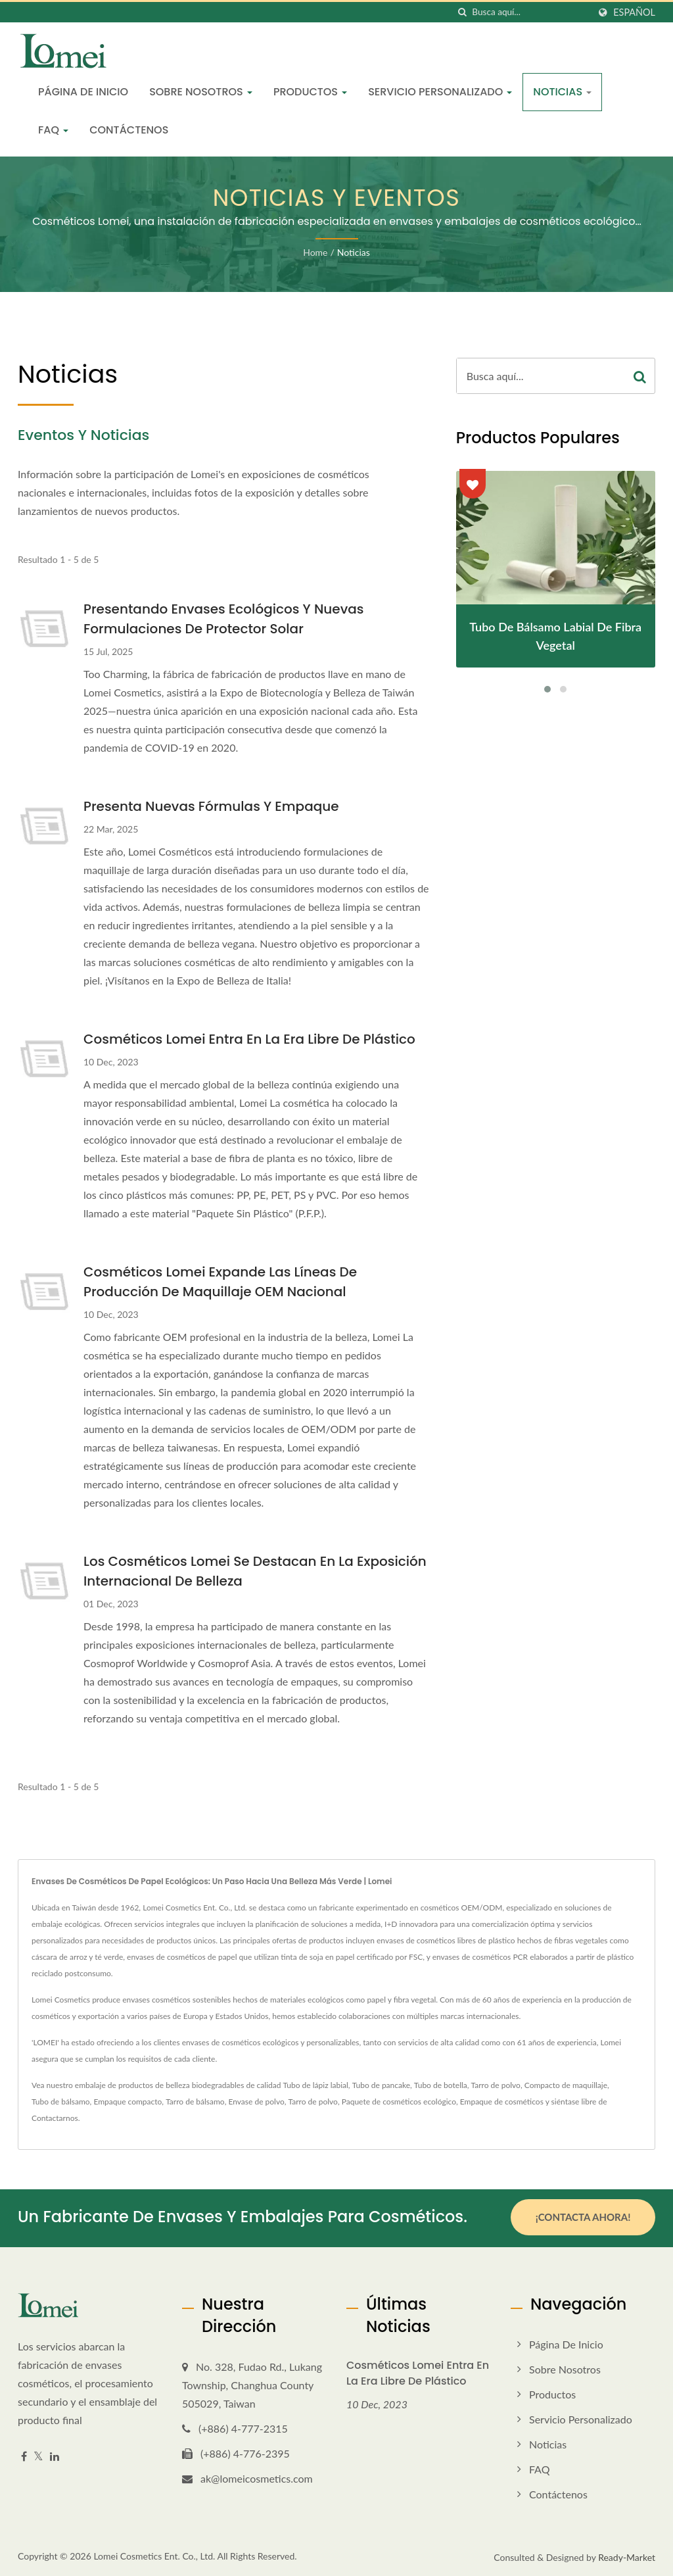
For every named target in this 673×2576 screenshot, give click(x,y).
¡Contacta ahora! (583, 2217)
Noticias (562, 91)
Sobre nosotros (200, 91)
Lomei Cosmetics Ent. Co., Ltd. (154, 2554)
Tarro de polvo (496, 2085)
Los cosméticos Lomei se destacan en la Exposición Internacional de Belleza (255, 1571)
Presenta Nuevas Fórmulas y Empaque (211, 806)
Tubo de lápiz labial (315, 2085)
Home (315, 252)
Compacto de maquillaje (565, 2085)
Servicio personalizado (440, 91)
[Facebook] (24, 2454)
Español (634, 12)
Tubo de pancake (381, 2085)
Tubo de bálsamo (61, 2101)
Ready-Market (626, 2555)
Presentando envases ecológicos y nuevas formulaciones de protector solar (223, 619)
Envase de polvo (256, 2101)
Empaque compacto (127, 2101)
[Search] (530, 12)
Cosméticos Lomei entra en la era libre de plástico (249, 1039)
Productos (310, 91)
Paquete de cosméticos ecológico (399, 2101)
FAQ (53, 129)
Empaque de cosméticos (502, 2101)
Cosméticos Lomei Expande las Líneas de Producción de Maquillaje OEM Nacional (220, 1282)
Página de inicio (83, 91)
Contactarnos (55, 2118)
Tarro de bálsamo (195, 2101)
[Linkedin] (54, 2454)
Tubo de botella (440, 2085)
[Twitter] (38, 2454)
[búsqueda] (462, 12)
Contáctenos (128, 129)
